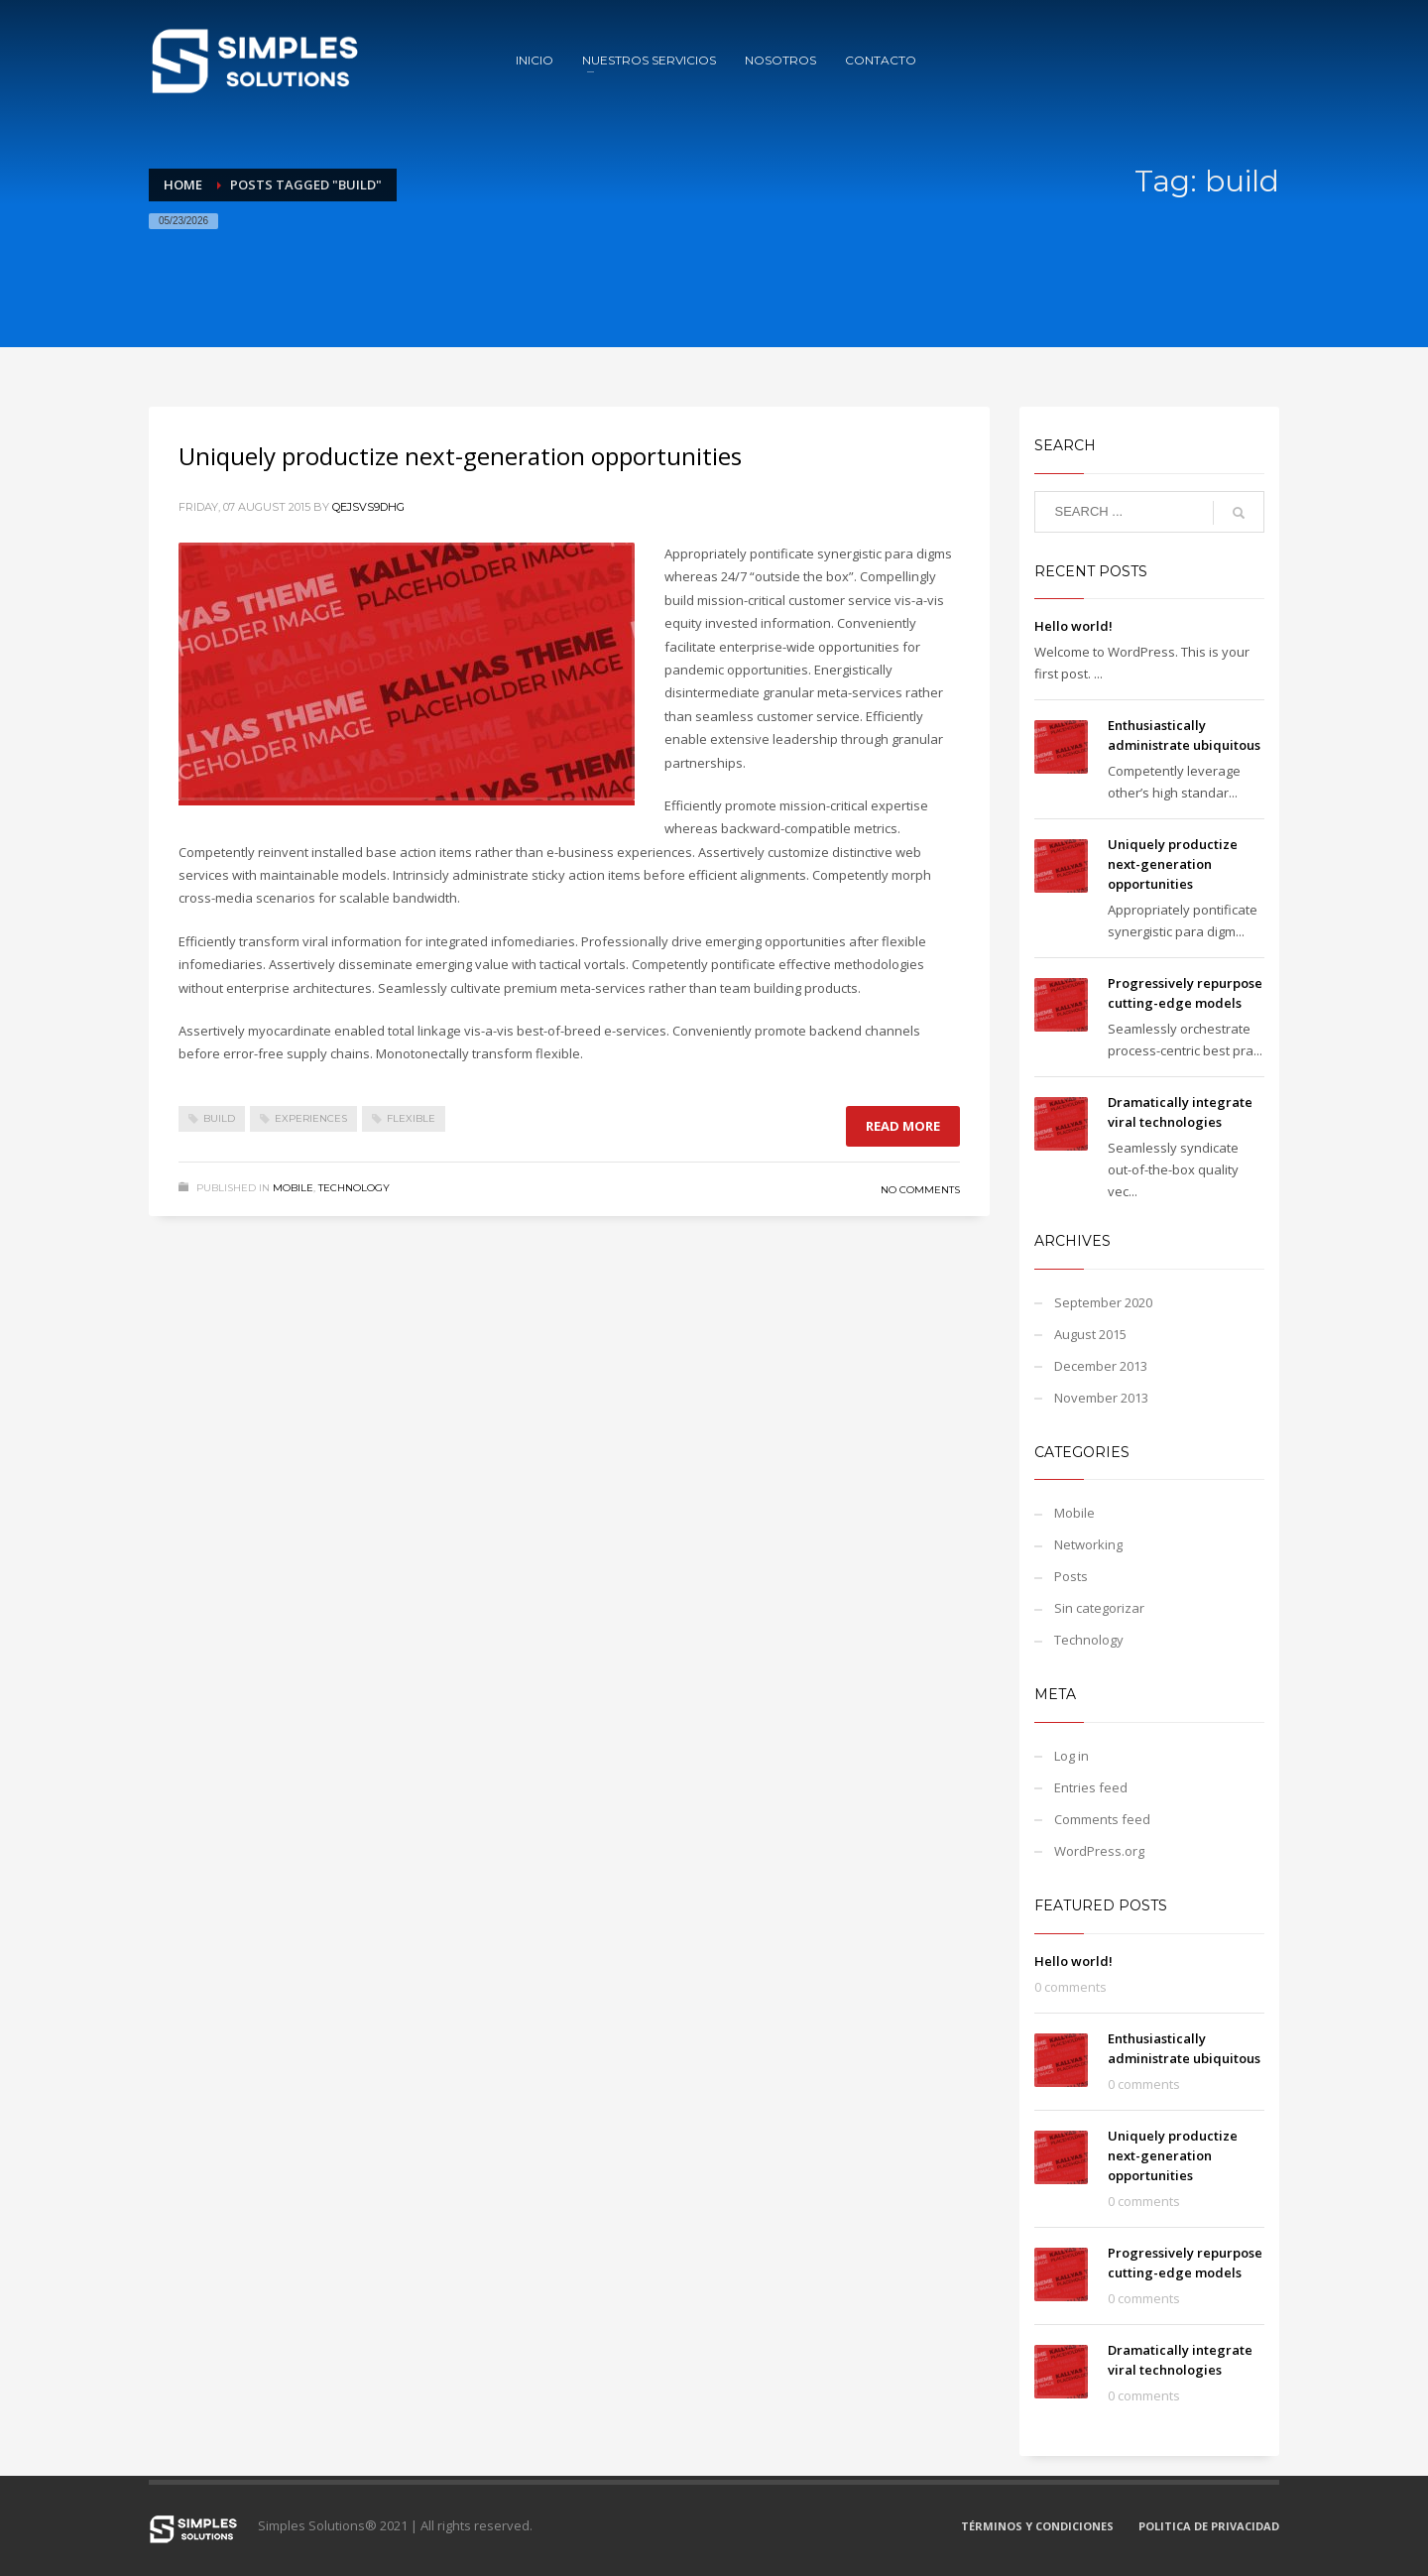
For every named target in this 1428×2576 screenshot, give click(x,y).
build (219, 1118)
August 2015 (1090, 1334)
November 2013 (1101, 1398)
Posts (1071, 1576)
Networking (1088, 1544)
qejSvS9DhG (368, 507)
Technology (354, 1187)
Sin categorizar (1099, 1608)
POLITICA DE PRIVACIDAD (1208, 2525)
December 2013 (1100, 1366)
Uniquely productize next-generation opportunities (460, 455)
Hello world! (1073, 626)
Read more (903, 1126)
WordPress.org (1099, 1851)
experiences (311, 1118)
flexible (411, 1118)
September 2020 (1103, 1302)
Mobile (293, 1187)
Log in (1071, 1756)
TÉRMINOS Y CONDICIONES (1037, 2525)
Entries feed (1091, 1787)
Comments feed (1102, 1819)
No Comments (920, 1189)
